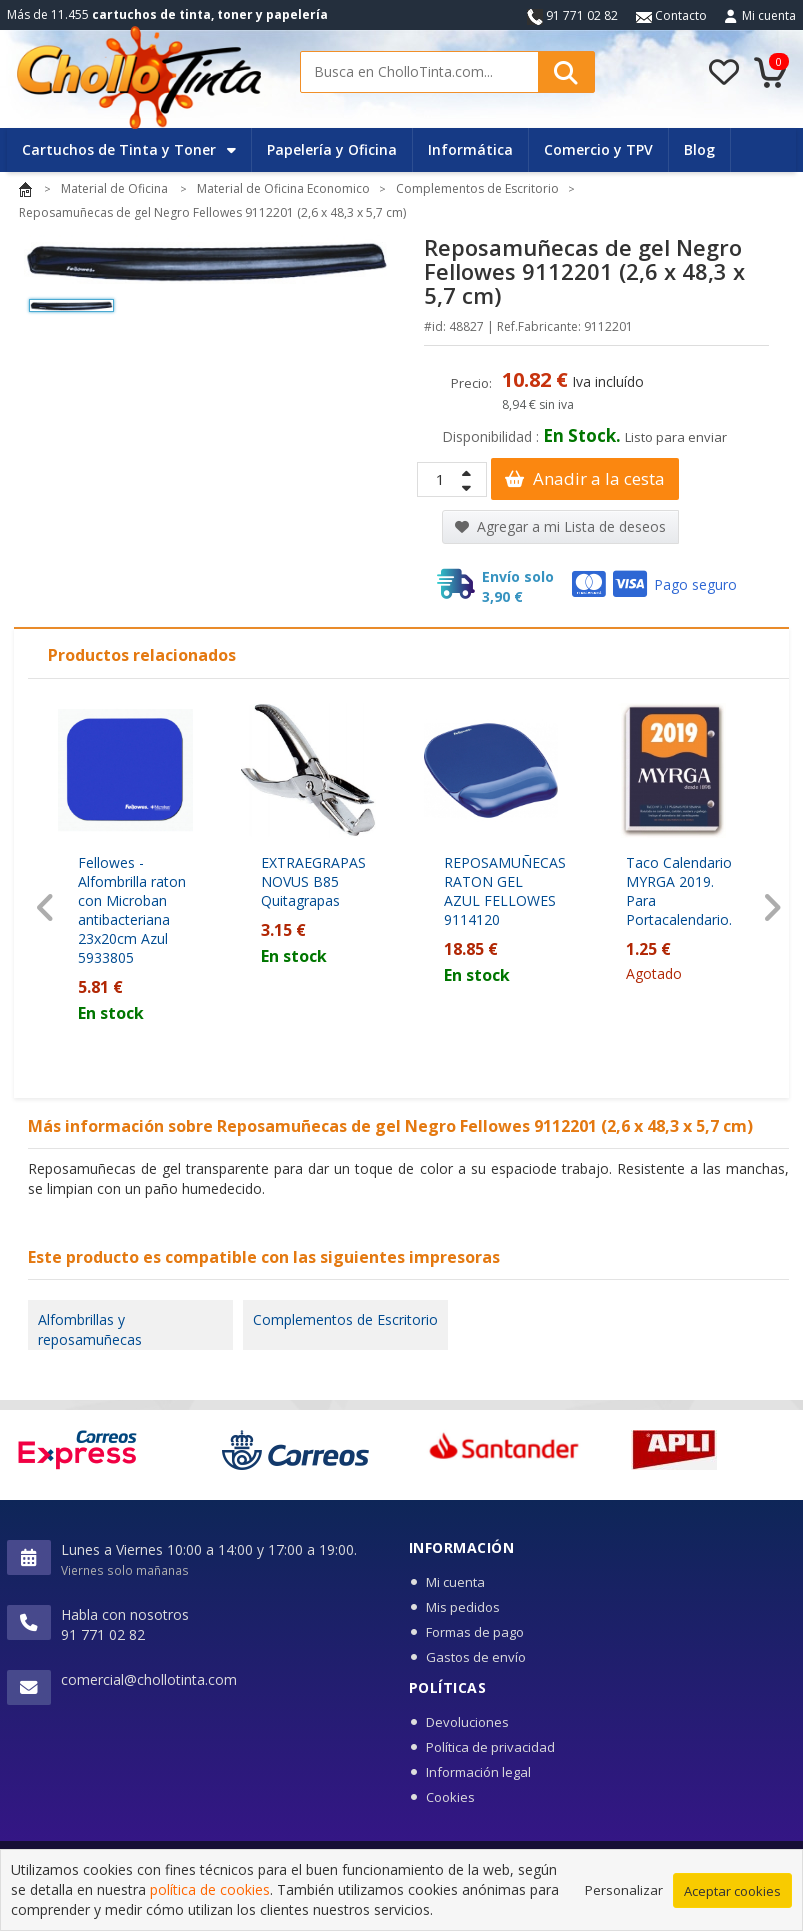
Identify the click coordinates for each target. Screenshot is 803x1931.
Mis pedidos (463, 1607)
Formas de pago (475, 1632)
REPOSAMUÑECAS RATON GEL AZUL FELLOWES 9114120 (505, 891)
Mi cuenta (769, 15)
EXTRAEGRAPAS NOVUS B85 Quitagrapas (313, 881)
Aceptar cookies (732, 1892)
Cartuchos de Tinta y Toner (129, 149)
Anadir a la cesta (585, 478)
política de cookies (210, 1890)
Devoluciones (467, 1722)
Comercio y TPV (598, 149)
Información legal (478, 1772)
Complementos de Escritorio (345, 1319)
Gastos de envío (476, 1657)
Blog (699, 149)
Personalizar (624, 1891)
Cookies (450, 1797)
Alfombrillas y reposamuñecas (90, 1329)
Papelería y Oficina (332, 149)
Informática (470, 149)
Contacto (671, 15)
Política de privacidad (490, 1747)
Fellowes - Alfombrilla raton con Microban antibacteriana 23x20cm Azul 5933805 (132, 910)
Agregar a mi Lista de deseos (560, 526)
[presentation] (45, 908)
